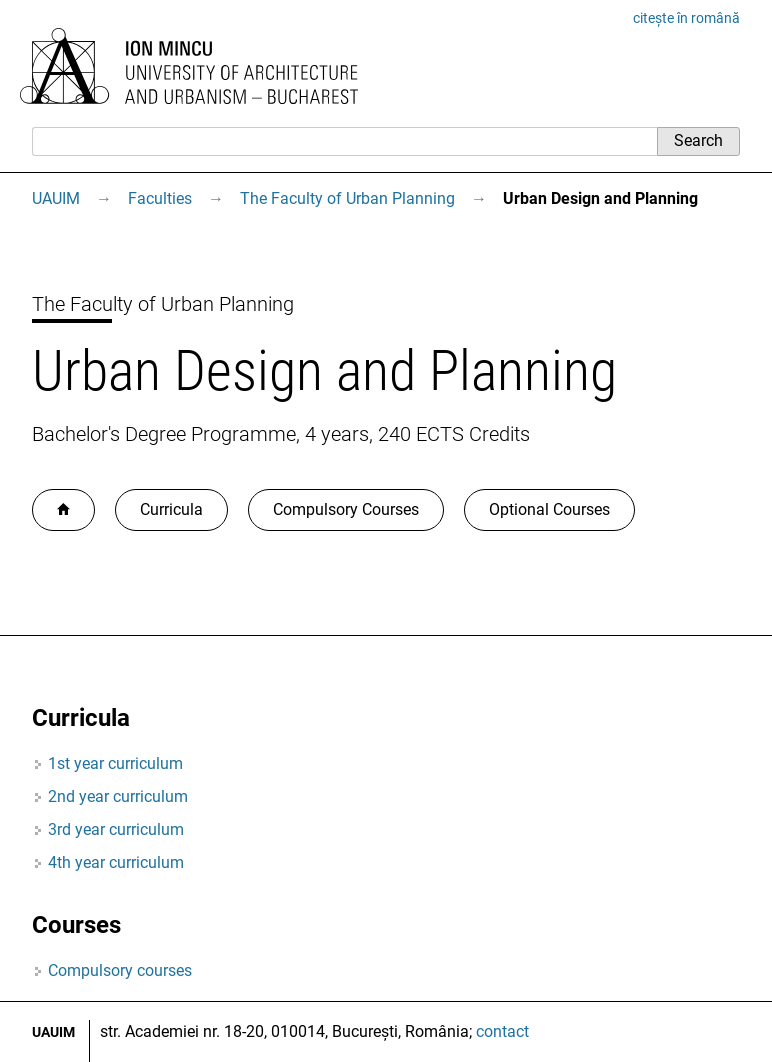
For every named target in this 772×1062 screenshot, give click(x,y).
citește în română (686, 18)
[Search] (344, 141)
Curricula (171, 509)
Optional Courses (549, 509)
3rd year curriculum (116, 829)
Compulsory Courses (346, 509)
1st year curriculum (115, 763)
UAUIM (56, 198)
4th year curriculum (116, 862)
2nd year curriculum (118, 796)
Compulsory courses (120, 970)
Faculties (160, 198)
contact (502, 1031)
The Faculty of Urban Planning (347, 198)
